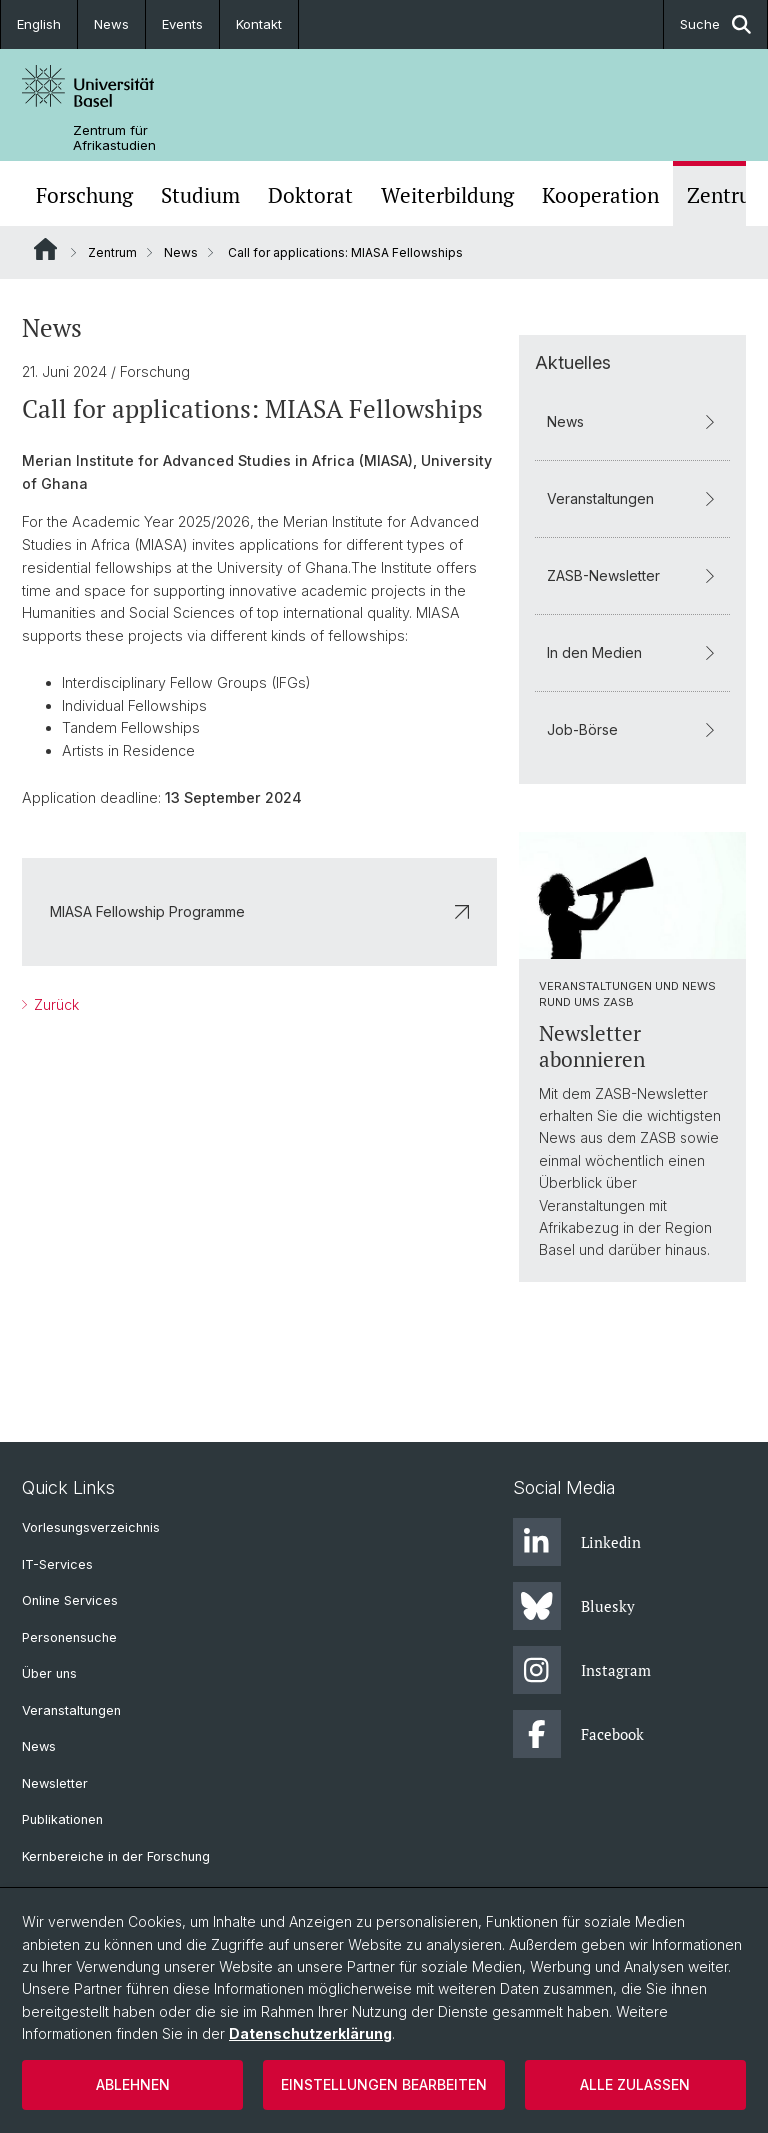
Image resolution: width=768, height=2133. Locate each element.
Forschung (84, 195)
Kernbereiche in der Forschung (116, 1856)
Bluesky (574, 1606)
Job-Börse (632, 729)
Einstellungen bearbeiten (384, 2084)
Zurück (54, 1004)
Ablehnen (133, 2084)
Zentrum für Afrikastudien (114, 138)
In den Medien (632, 652)
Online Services (70, 1600)
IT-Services (57, 1564)
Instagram (582, 1670)
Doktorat (310, 195)
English (39, 24)
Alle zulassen (635, 2084)
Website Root (45, 249)
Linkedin (577, 1542)
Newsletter (55, 1783)
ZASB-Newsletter (632, 575)
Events (182, 24)
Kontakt (259, 24)
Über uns (49, 1673)
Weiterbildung (447, 195)
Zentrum (112, 252)
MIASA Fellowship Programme (259, 911)
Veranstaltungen (632, 498)
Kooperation (600, 195)
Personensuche (69, 1637)
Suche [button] (715, 24)
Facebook (578, 1734)
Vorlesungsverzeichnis (91, 1527)
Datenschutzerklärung (310, 2033)
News (111, 24)
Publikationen (62, 1819)
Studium (200, 195)
